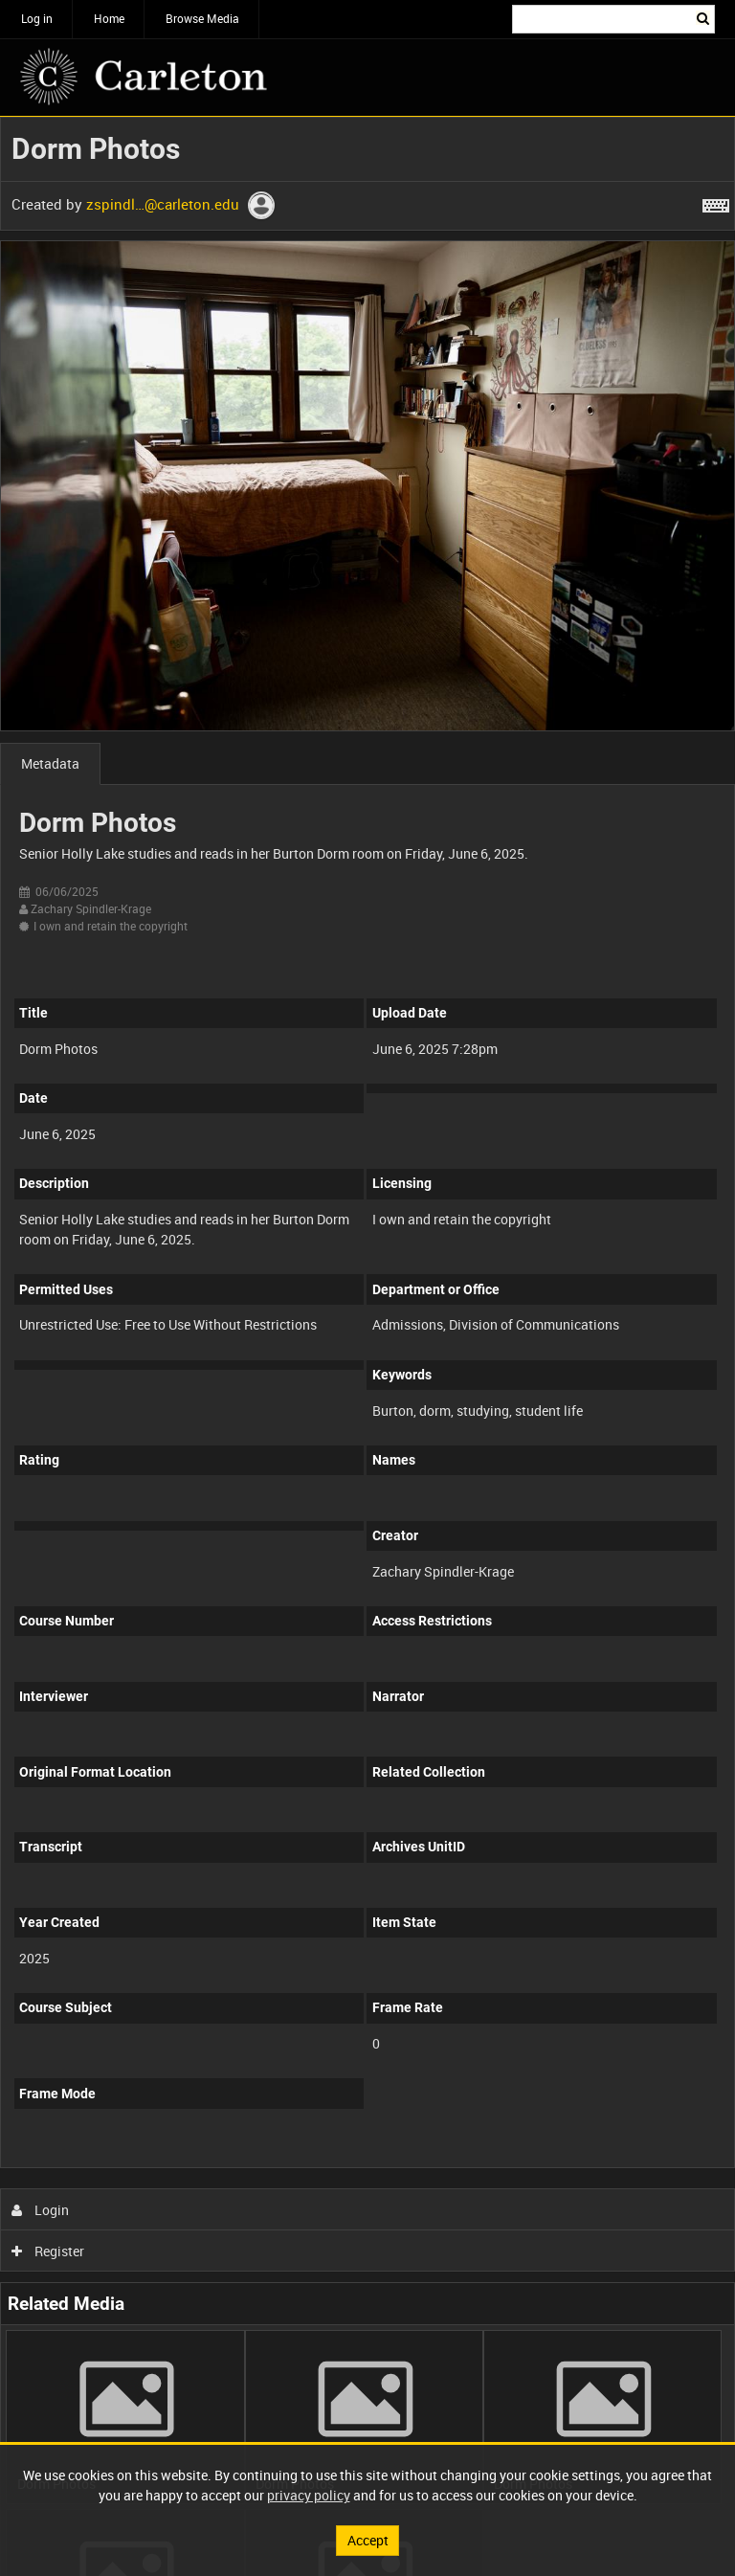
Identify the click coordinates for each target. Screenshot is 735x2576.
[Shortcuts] (715, 202)
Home (109, 18)
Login (40, 2210)
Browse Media (202, 18)
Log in (37, 18)
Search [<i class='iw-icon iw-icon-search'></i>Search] (704, 17)
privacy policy (308, 2495)
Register (48, 2251)
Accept (368, 2540)
